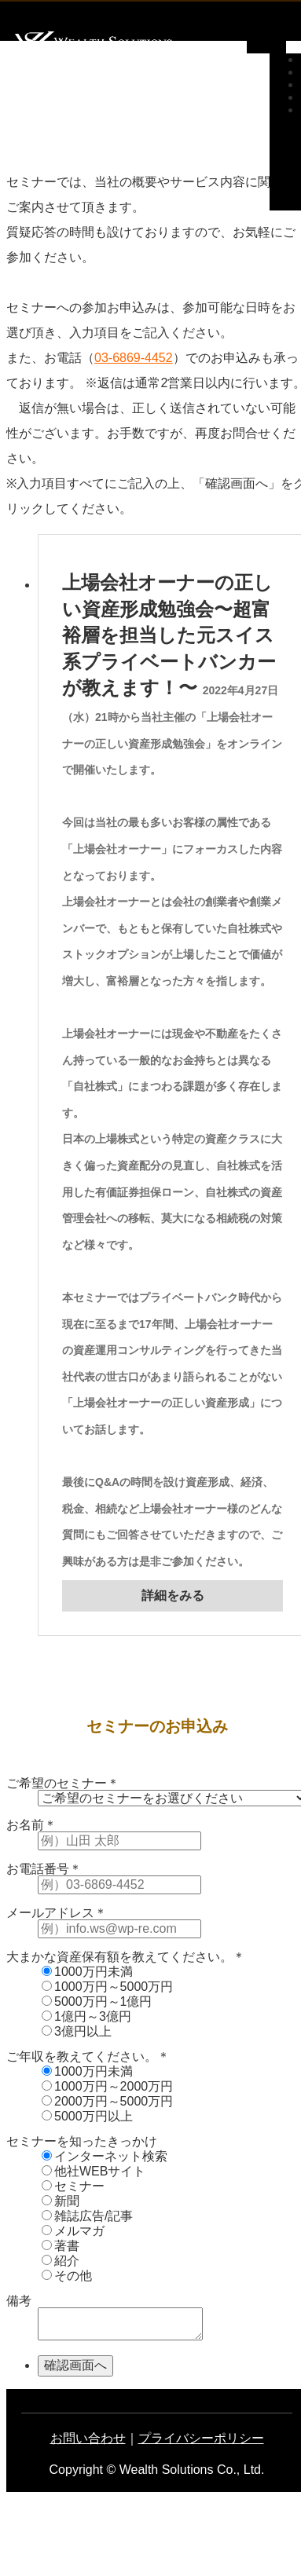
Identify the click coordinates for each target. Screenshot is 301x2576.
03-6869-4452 (133, 357)
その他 (67, 2275)
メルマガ (73, 2231)
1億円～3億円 (86, 2016)
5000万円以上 (87, 2116)
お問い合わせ (88, 2438)
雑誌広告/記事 (87, 2216)
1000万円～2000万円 (107, 2086)
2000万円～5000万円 (107, 2101)
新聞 (60, 2201)
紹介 (60, 2260)
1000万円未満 (87, 1971)
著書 (60, 2245)
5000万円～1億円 (97, 2001)
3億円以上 (77, 2031)
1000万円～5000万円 (107, 1986)
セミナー (73, 2186)
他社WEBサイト (93, 2171)
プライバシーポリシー (201, 2438)
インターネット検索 (104, 2156)
